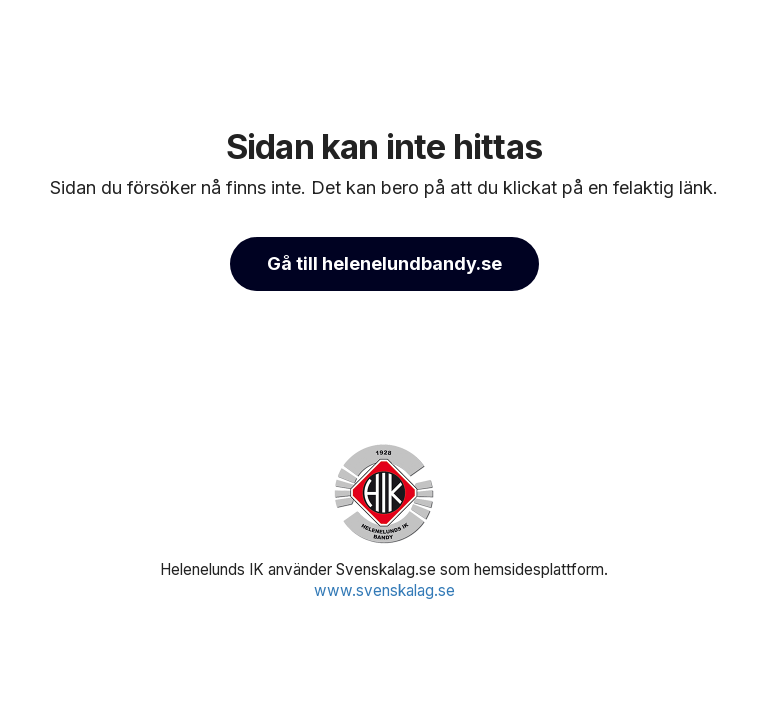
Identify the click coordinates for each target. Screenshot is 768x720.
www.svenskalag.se (384, 590)
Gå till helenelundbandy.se (384, 263)
